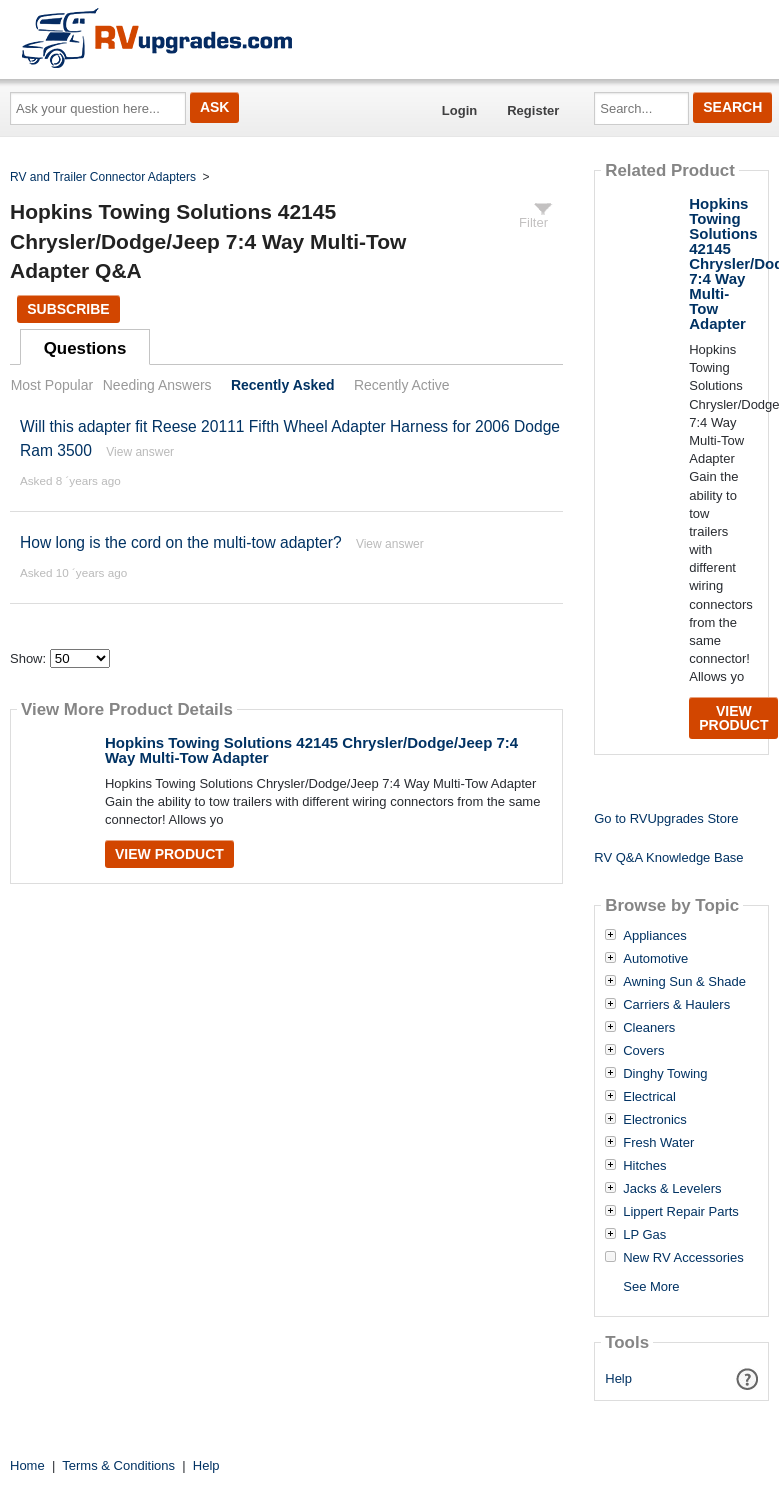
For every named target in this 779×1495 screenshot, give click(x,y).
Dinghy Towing (665, 1074)
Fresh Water (658, 1143)
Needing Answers (157, 385)
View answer (140, 452)
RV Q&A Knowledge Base (668, 857)
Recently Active (402, 385)
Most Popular (52, 385)
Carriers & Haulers (676, 1005)
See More (651, 1286)
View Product (169, 854)
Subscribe (68, 309)
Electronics (655, 1120)
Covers (643, 1051)
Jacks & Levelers (672, 1189)
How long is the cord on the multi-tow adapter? (181, 542)
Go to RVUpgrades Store (666, 818)
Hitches (644, 1166)
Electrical (649, 1097)
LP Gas (644, 1235)
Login (459, 110)
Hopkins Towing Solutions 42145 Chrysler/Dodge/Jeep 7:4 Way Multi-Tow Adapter (311, 750)
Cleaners (649, 1028)
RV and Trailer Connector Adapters (103, 177)
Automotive (655, 959)
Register (533, 110)
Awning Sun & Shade (684, 982)
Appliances (655, 936)
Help (618, 1378)
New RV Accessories (683, 1258)
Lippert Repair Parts (681, 1212)
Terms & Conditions (118, 1465)
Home (27, 1465)
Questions (85, 348)
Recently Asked (283, 385)
